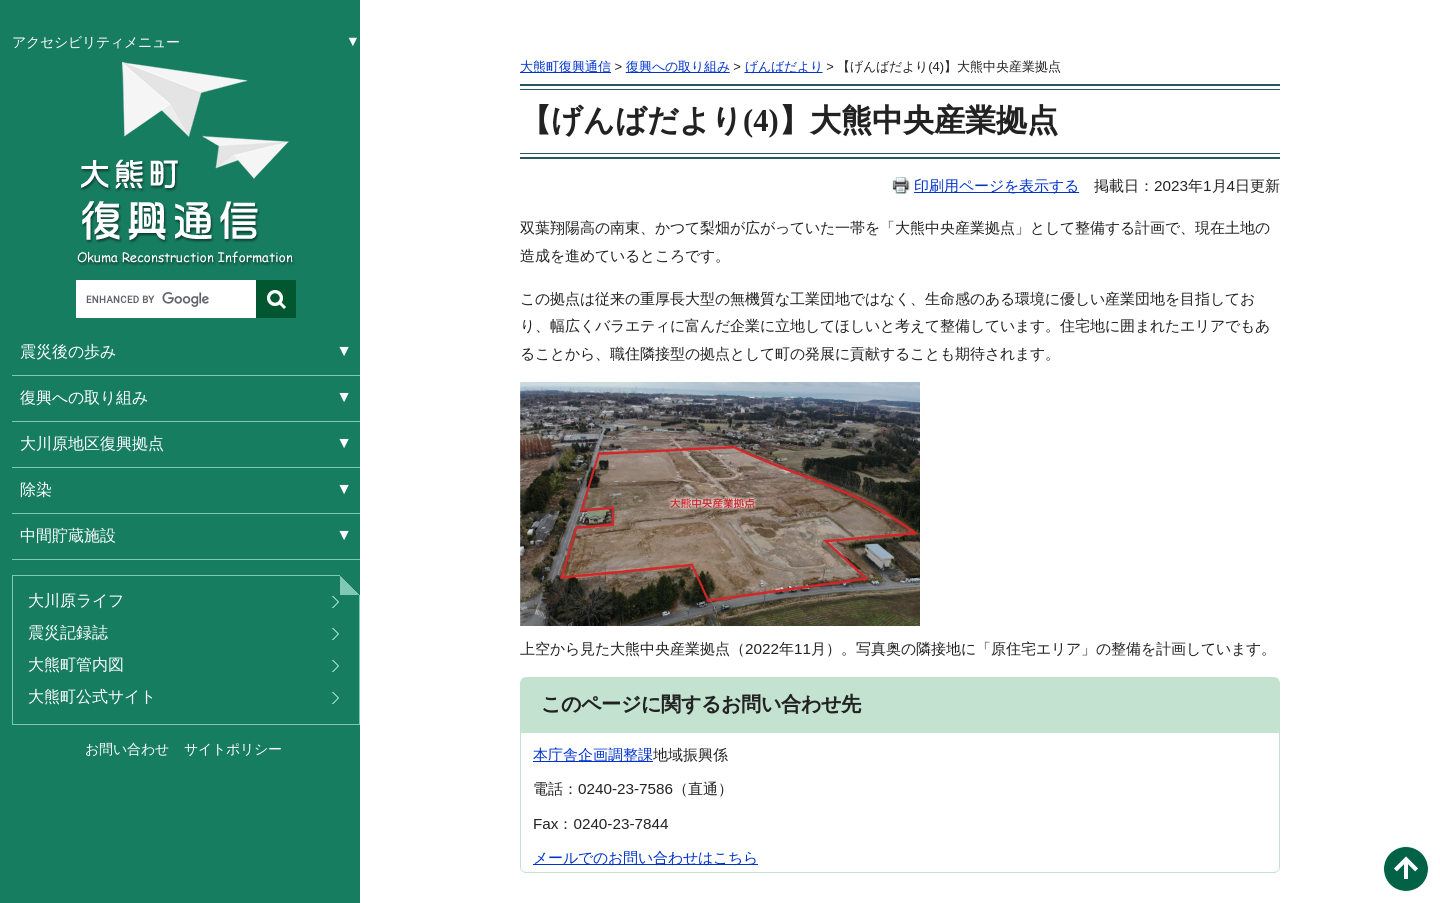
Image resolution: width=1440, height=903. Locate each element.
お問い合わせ (127, 749)
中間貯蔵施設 (68, 535)
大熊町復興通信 (565, 66)
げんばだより (784, 66)
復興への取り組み (84, 397)
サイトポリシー (233, 749)
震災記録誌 (68, 632)
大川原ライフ (76, 600)
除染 (36, 489)
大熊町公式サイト (92, 696)
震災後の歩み (68, 351)
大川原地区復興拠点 (92, 443)
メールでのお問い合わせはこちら (645, 857)
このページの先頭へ (1406, 869)
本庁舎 (555, 754)
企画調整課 (615, 754)
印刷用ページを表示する (996, 185)
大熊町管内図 (76, 664)
